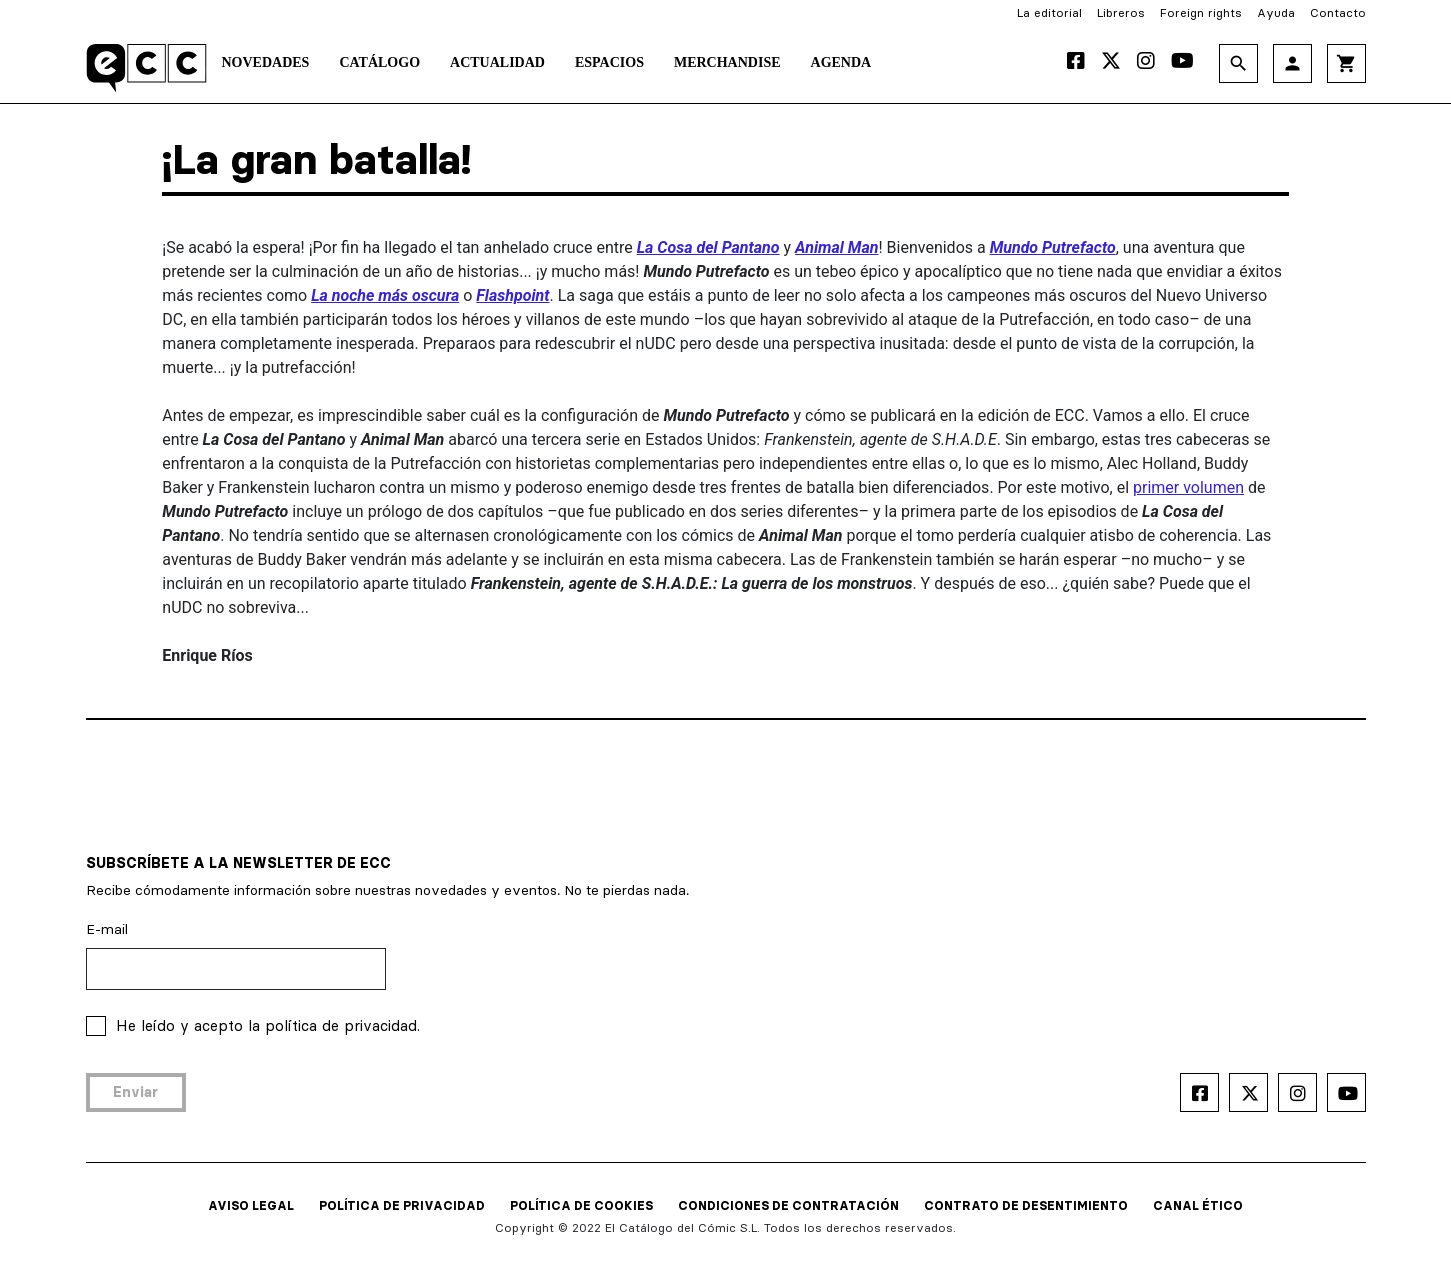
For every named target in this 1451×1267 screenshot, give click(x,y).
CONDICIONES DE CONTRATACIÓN (788, 1205)
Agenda (841, 62)
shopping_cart (1346, 63)
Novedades (266, 62)
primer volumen (1188, 487)
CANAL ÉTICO (1198, 1205)
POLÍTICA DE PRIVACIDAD (402, 1205)
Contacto (1338, 12)
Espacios (609, 62)
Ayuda (1276, 12)
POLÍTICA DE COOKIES (581, 1205)
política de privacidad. (342, 1025)
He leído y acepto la (268, 1025)
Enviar (135, 1092)
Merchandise (727, 62)
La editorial (1049, 12)
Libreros (1121, 12)
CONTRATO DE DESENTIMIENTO (1026, 1205)
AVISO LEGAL (251, 1205)
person (1292, 63)
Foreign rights (1201, 12)
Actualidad (497, 62)
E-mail (107, 929)
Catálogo (379, 62)
